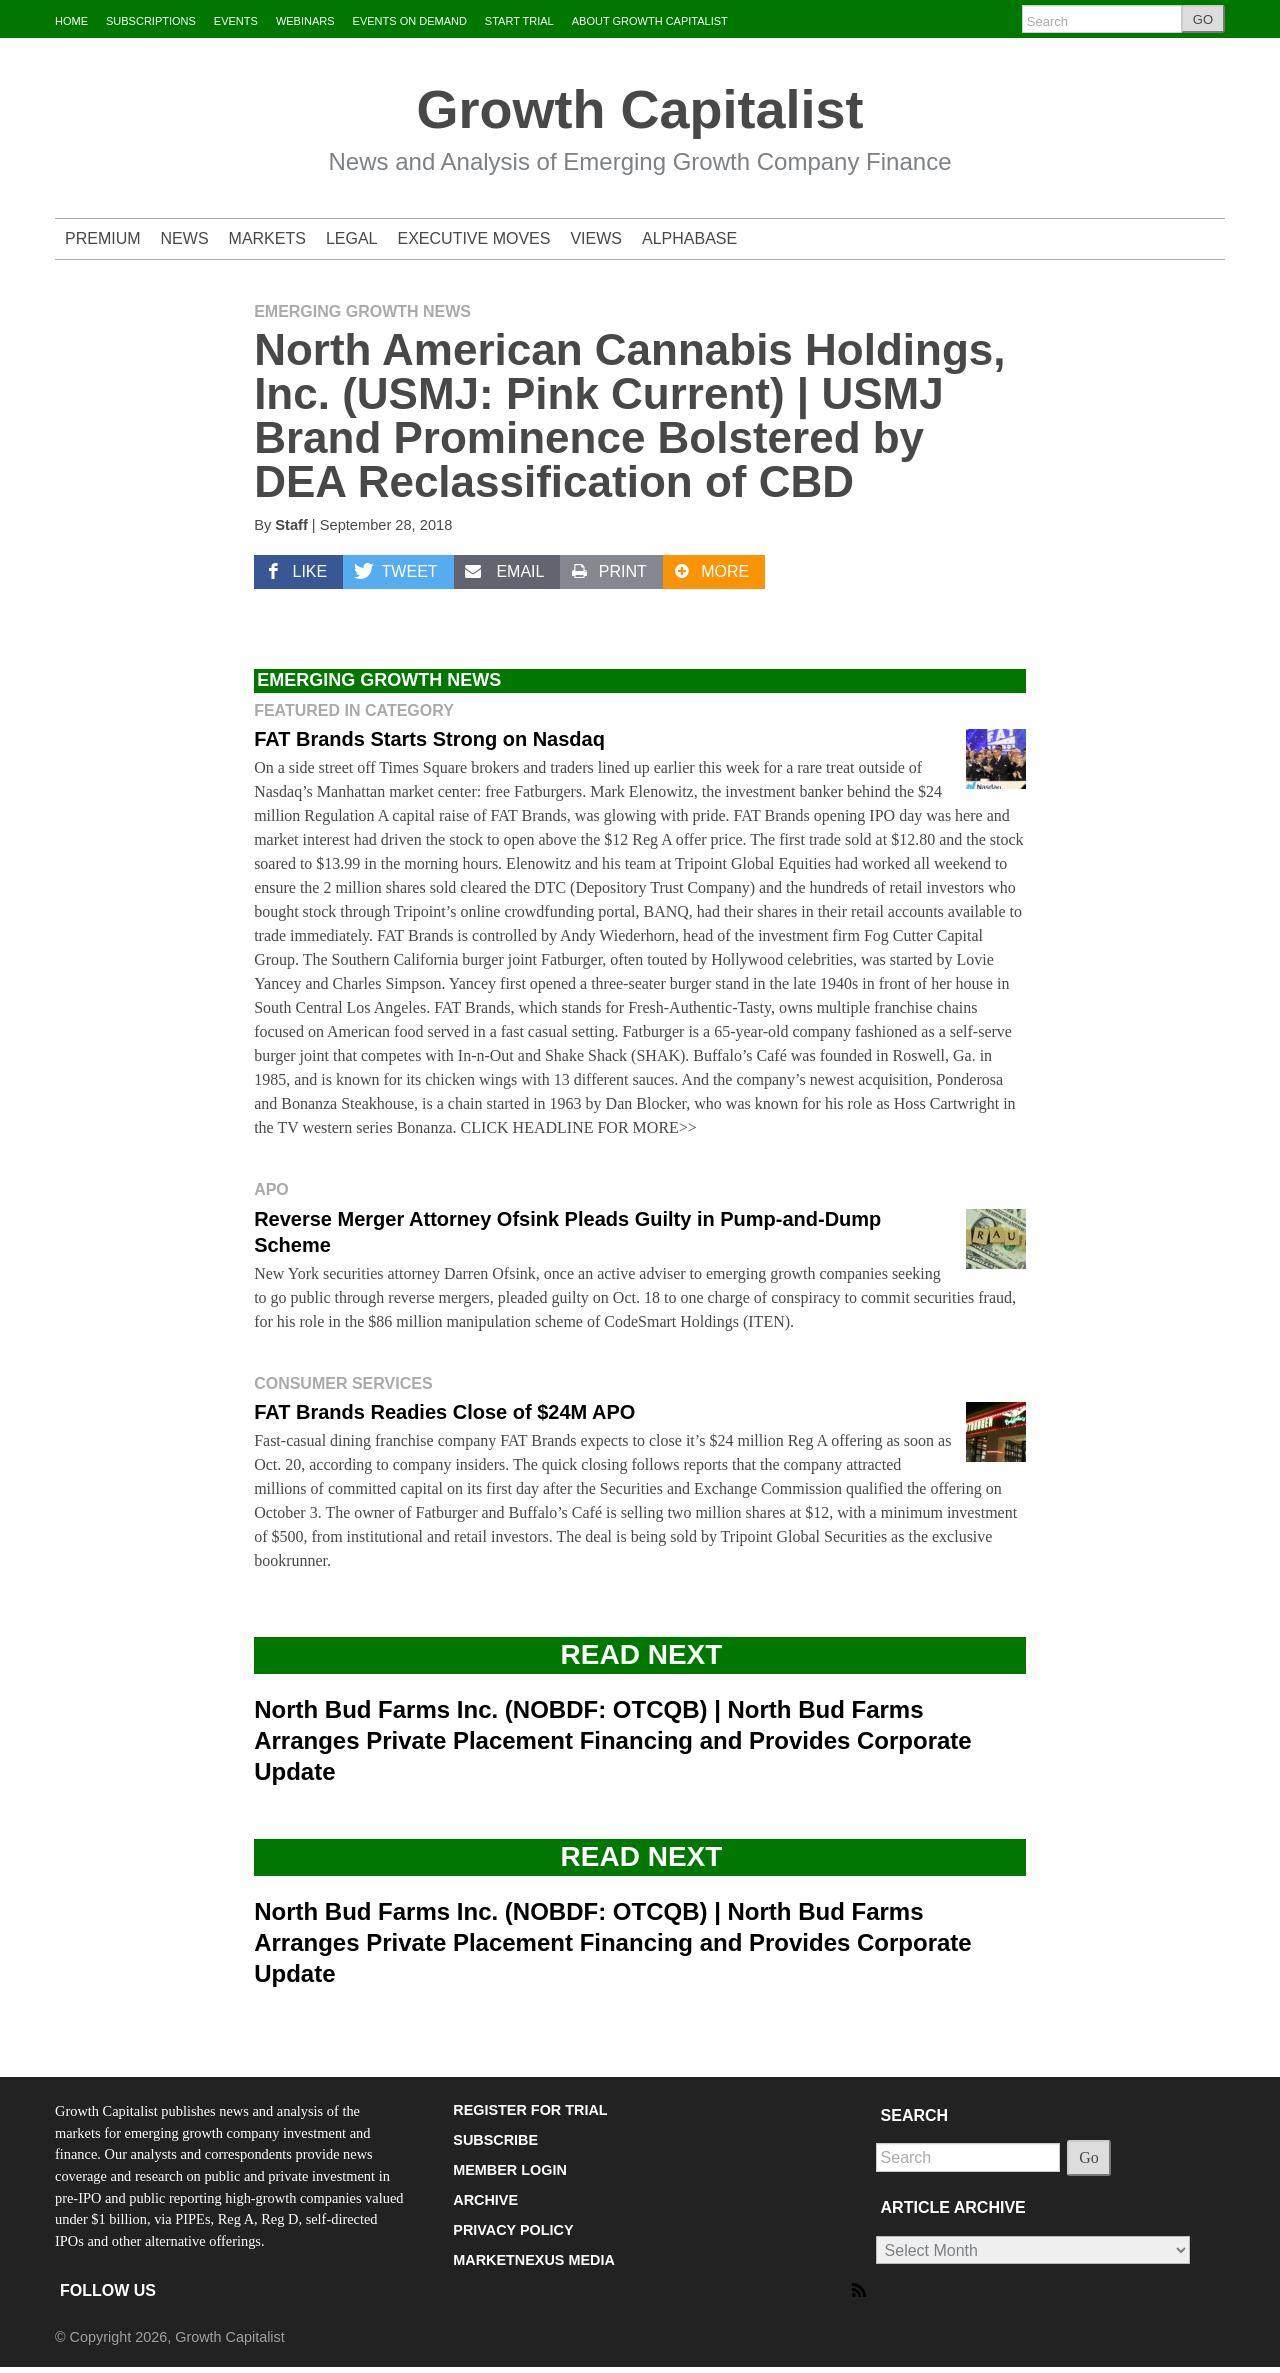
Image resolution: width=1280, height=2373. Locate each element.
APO (271, 1189)
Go (1089, 2157)
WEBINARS (305, 21)
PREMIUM (103, 238)
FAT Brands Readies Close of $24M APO (444, 1412)
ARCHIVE (485, 2200)
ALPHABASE (689, 238)
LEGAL (352, 238)
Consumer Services (343, 1383)
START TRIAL (519, 21)
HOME (71, 21)
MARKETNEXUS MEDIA (534, 2260)
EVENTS (236, 21)
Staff (291, 525)
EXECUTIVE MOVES (474, 238)
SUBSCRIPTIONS (151, 21)
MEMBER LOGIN (510, 2170)
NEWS (185, 238)
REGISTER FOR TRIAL (530, 2110)
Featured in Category (354, 710)
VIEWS (596, 238)
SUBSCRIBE (495, 2140)
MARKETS (267, 238)
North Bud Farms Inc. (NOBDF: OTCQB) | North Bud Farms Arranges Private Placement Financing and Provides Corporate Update (613, 1740)
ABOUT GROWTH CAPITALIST (650, 21)
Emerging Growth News (362, 311)
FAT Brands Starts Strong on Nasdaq (429, 739)
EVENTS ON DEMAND (410, 21)
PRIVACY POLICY (513, 2230)
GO (1203, 19)
